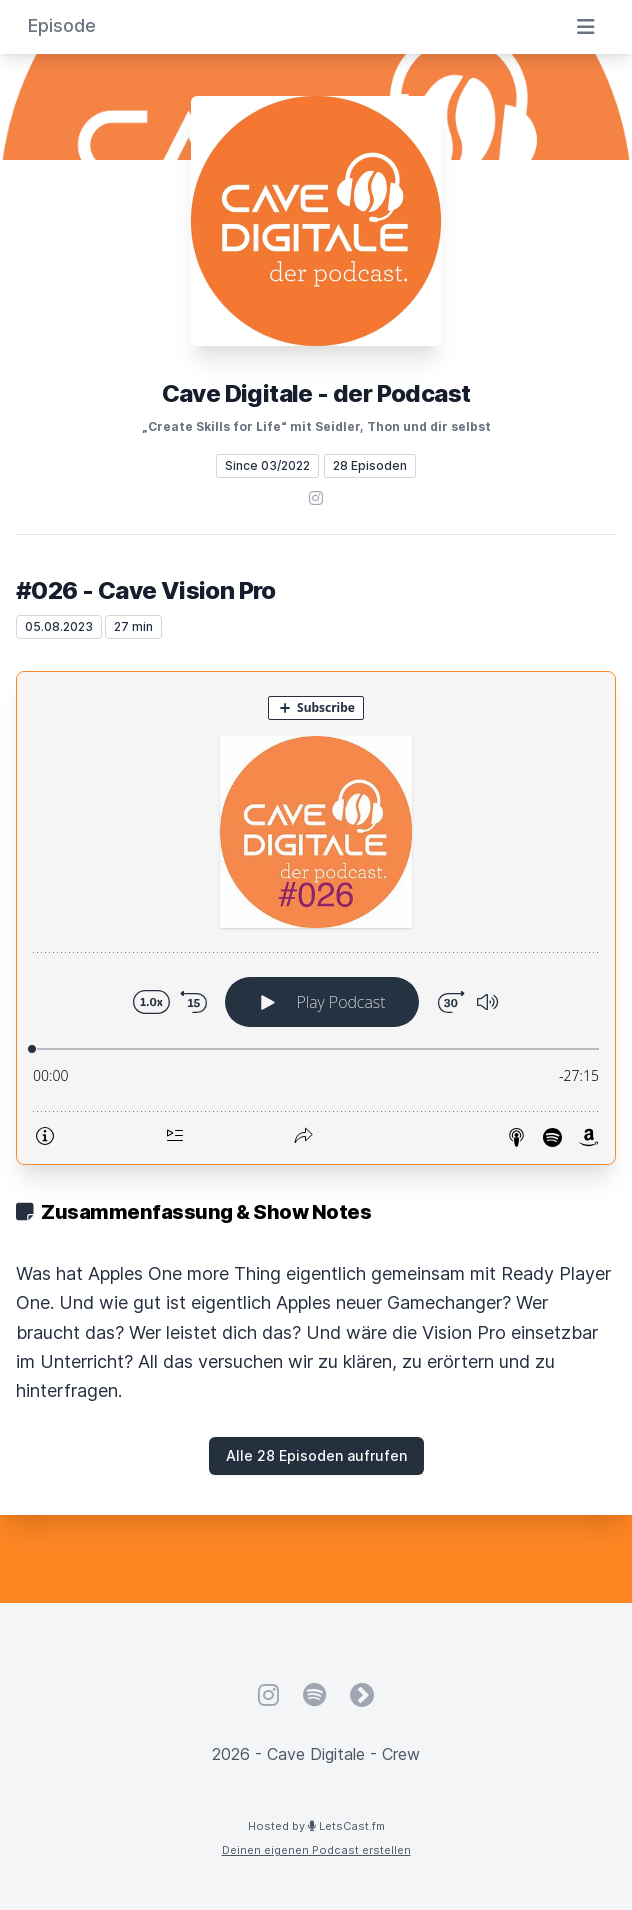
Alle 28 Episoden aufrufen (316, 1455)
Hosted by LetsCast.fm (316, 1826)
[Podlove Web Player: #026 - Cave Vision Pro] (316, 918)
